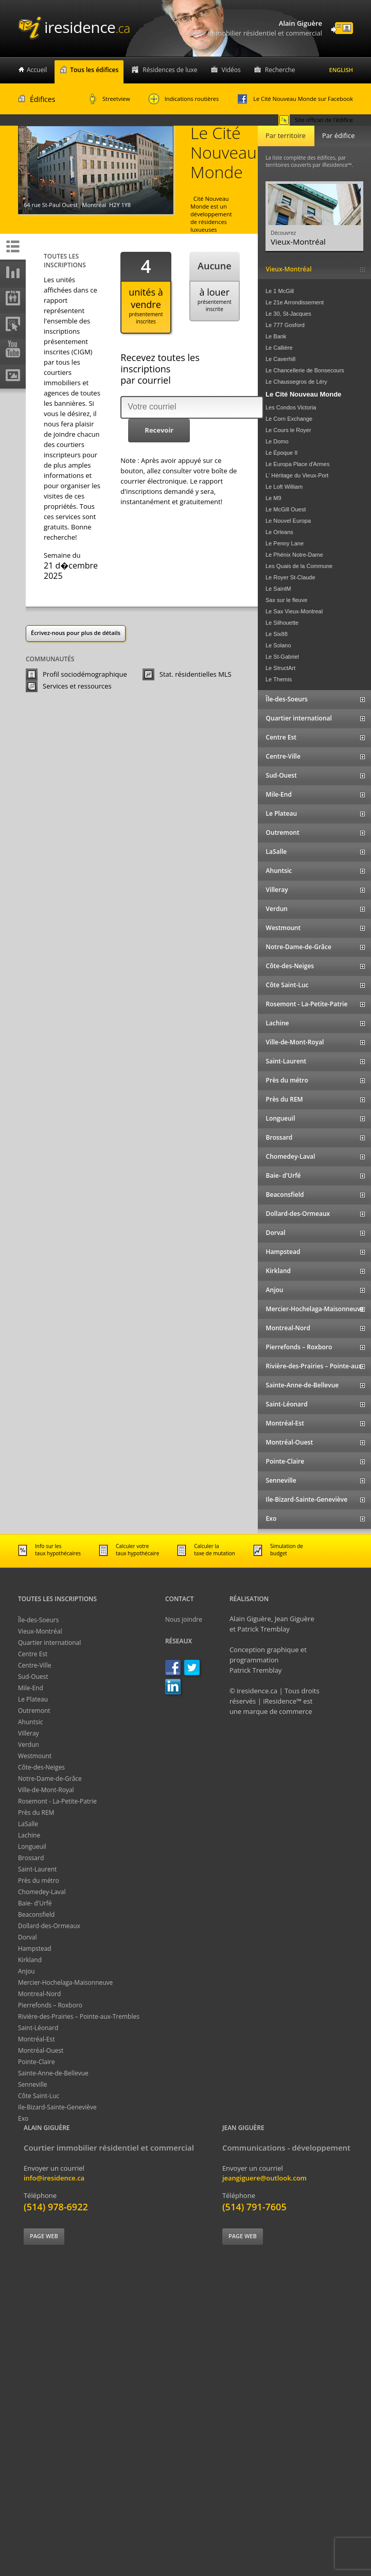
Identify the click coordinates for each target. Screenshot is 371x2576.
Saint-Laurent (37, 1869)
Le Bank (276, 336)
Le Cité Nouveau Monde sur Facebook (295, 99)
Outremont (34, 1710)
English (341, 70)
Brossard (31, 1857)
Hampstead (34, 1948)
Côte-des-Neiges (41, 1767)
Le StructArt (280, 668)
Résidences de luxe (170, 69)
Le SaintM (278, 589)
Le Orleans (279, 532)
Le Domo (277, 441)
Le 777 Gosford (285, 325)
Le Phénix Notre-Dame (294, 555)
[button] (159, 430)
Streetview (109, 99)
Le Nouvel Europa (288, 521)
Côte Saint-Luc (38, 2095)
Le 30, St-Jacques (288, 314)
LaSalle (28, 1823)
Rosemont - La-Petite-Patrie (57, 1801)
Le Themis (279, 679)
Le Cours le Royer (288, 430)
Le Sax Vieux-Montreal (294, 611)
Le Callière (279, 348)
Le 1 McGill (280, 291)
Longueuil (32, 1846)
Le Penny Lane (285, 543)
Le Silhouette (282, 623)
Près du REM (36, 1812)
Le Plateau (33, 1699)
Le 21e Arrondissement (295, 302)
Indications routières (183, 99)
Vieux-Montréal (40, 1631)
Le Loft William (284, 487)
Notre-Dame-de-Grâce (50, 1778)
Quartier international (49, 1642)
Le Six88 (277, 634)
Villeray (28, 1733)
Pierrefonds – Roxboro (50, 2005)
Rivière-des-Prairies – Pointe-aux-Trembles (78, 2016)
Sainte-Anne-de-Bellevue (53, 2073)
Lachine (29, 1835)
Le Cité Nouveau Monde (303, 394)
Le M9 (273, 498)
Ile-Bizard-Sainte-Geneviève (57, 2107)
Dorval (27, 1937)
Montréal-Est (36, 2039)
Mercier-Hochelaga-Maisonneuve (65, 1982)
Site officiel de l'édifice (315, 120)
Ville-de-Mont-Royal (46, 1789)
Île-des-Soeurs (38, 1620)
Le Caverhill (280, 359)
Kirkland (30, 1959)
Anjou (26, 1971)
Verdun (28, 1744)
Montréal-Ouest (40, 2050)
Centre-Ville (34, 1665)
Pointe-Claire (36, 2061)
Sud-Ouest (33, 1676)
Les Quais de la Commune (299, 566)
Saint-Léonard (38, 2027)
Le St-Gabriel (282, 657)
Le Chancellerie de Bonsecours (305, 370)
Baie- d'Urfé (35, 1903)
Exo (23, 2118)
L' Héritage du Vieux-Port (297, 475)
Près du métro (38, 1880)
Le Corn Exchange (289, 419)
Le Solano (278, 645)
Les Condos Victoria (291, 407)
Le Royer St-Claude (290, 577)
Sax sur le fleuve (286, 600)
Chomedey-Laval (42, 1891)
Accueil (37, 69)
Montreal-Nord (39, 1993)
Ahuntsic (30, 1722)
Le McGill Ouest (286, 509)
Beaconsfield (36, 1914)
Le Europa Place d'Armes (297, 464)
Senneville (32, 2084)
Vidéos (231, 69)
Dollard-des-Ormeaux (49, 1925)
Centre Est (32, 1654)
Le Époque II (281, 453)
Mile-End (30, 1688)
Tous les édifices (94, 69)
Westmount (34, 1755)
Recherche (280, 69)
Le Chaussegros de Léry (296, 382)
